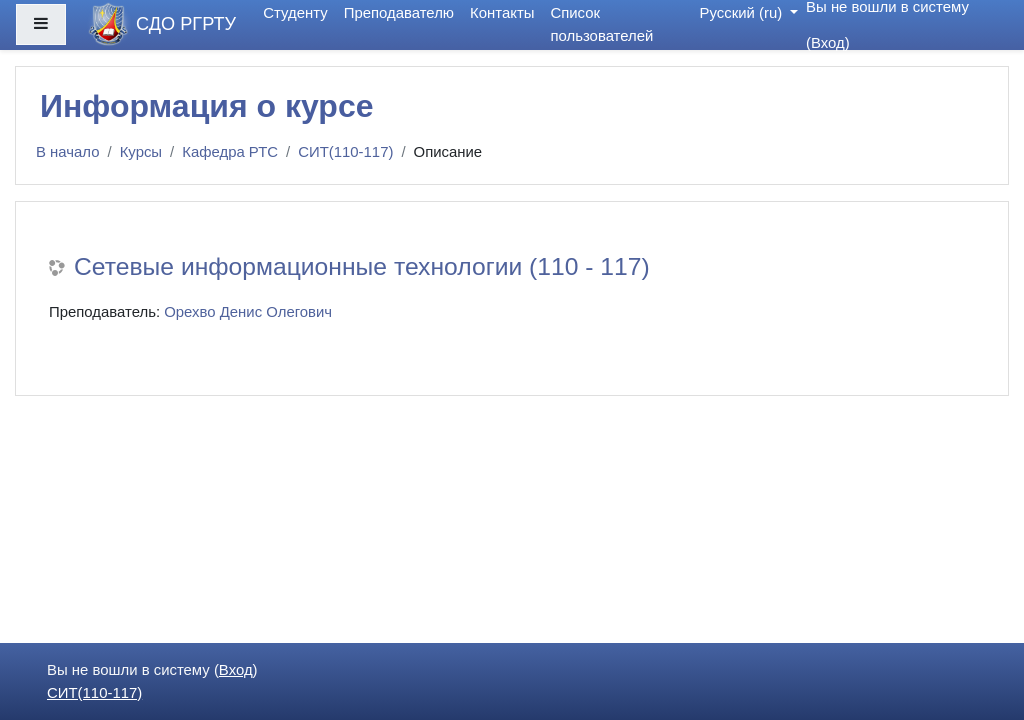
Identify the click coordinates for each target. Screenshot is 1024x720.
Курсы (141, 151)
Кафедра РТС (230, 151)
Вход (828, 42)
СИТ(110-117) (345, 151)
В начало (68, 151)
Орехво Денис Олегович (248, 311)
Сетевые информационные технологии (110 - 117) (362, 266)
